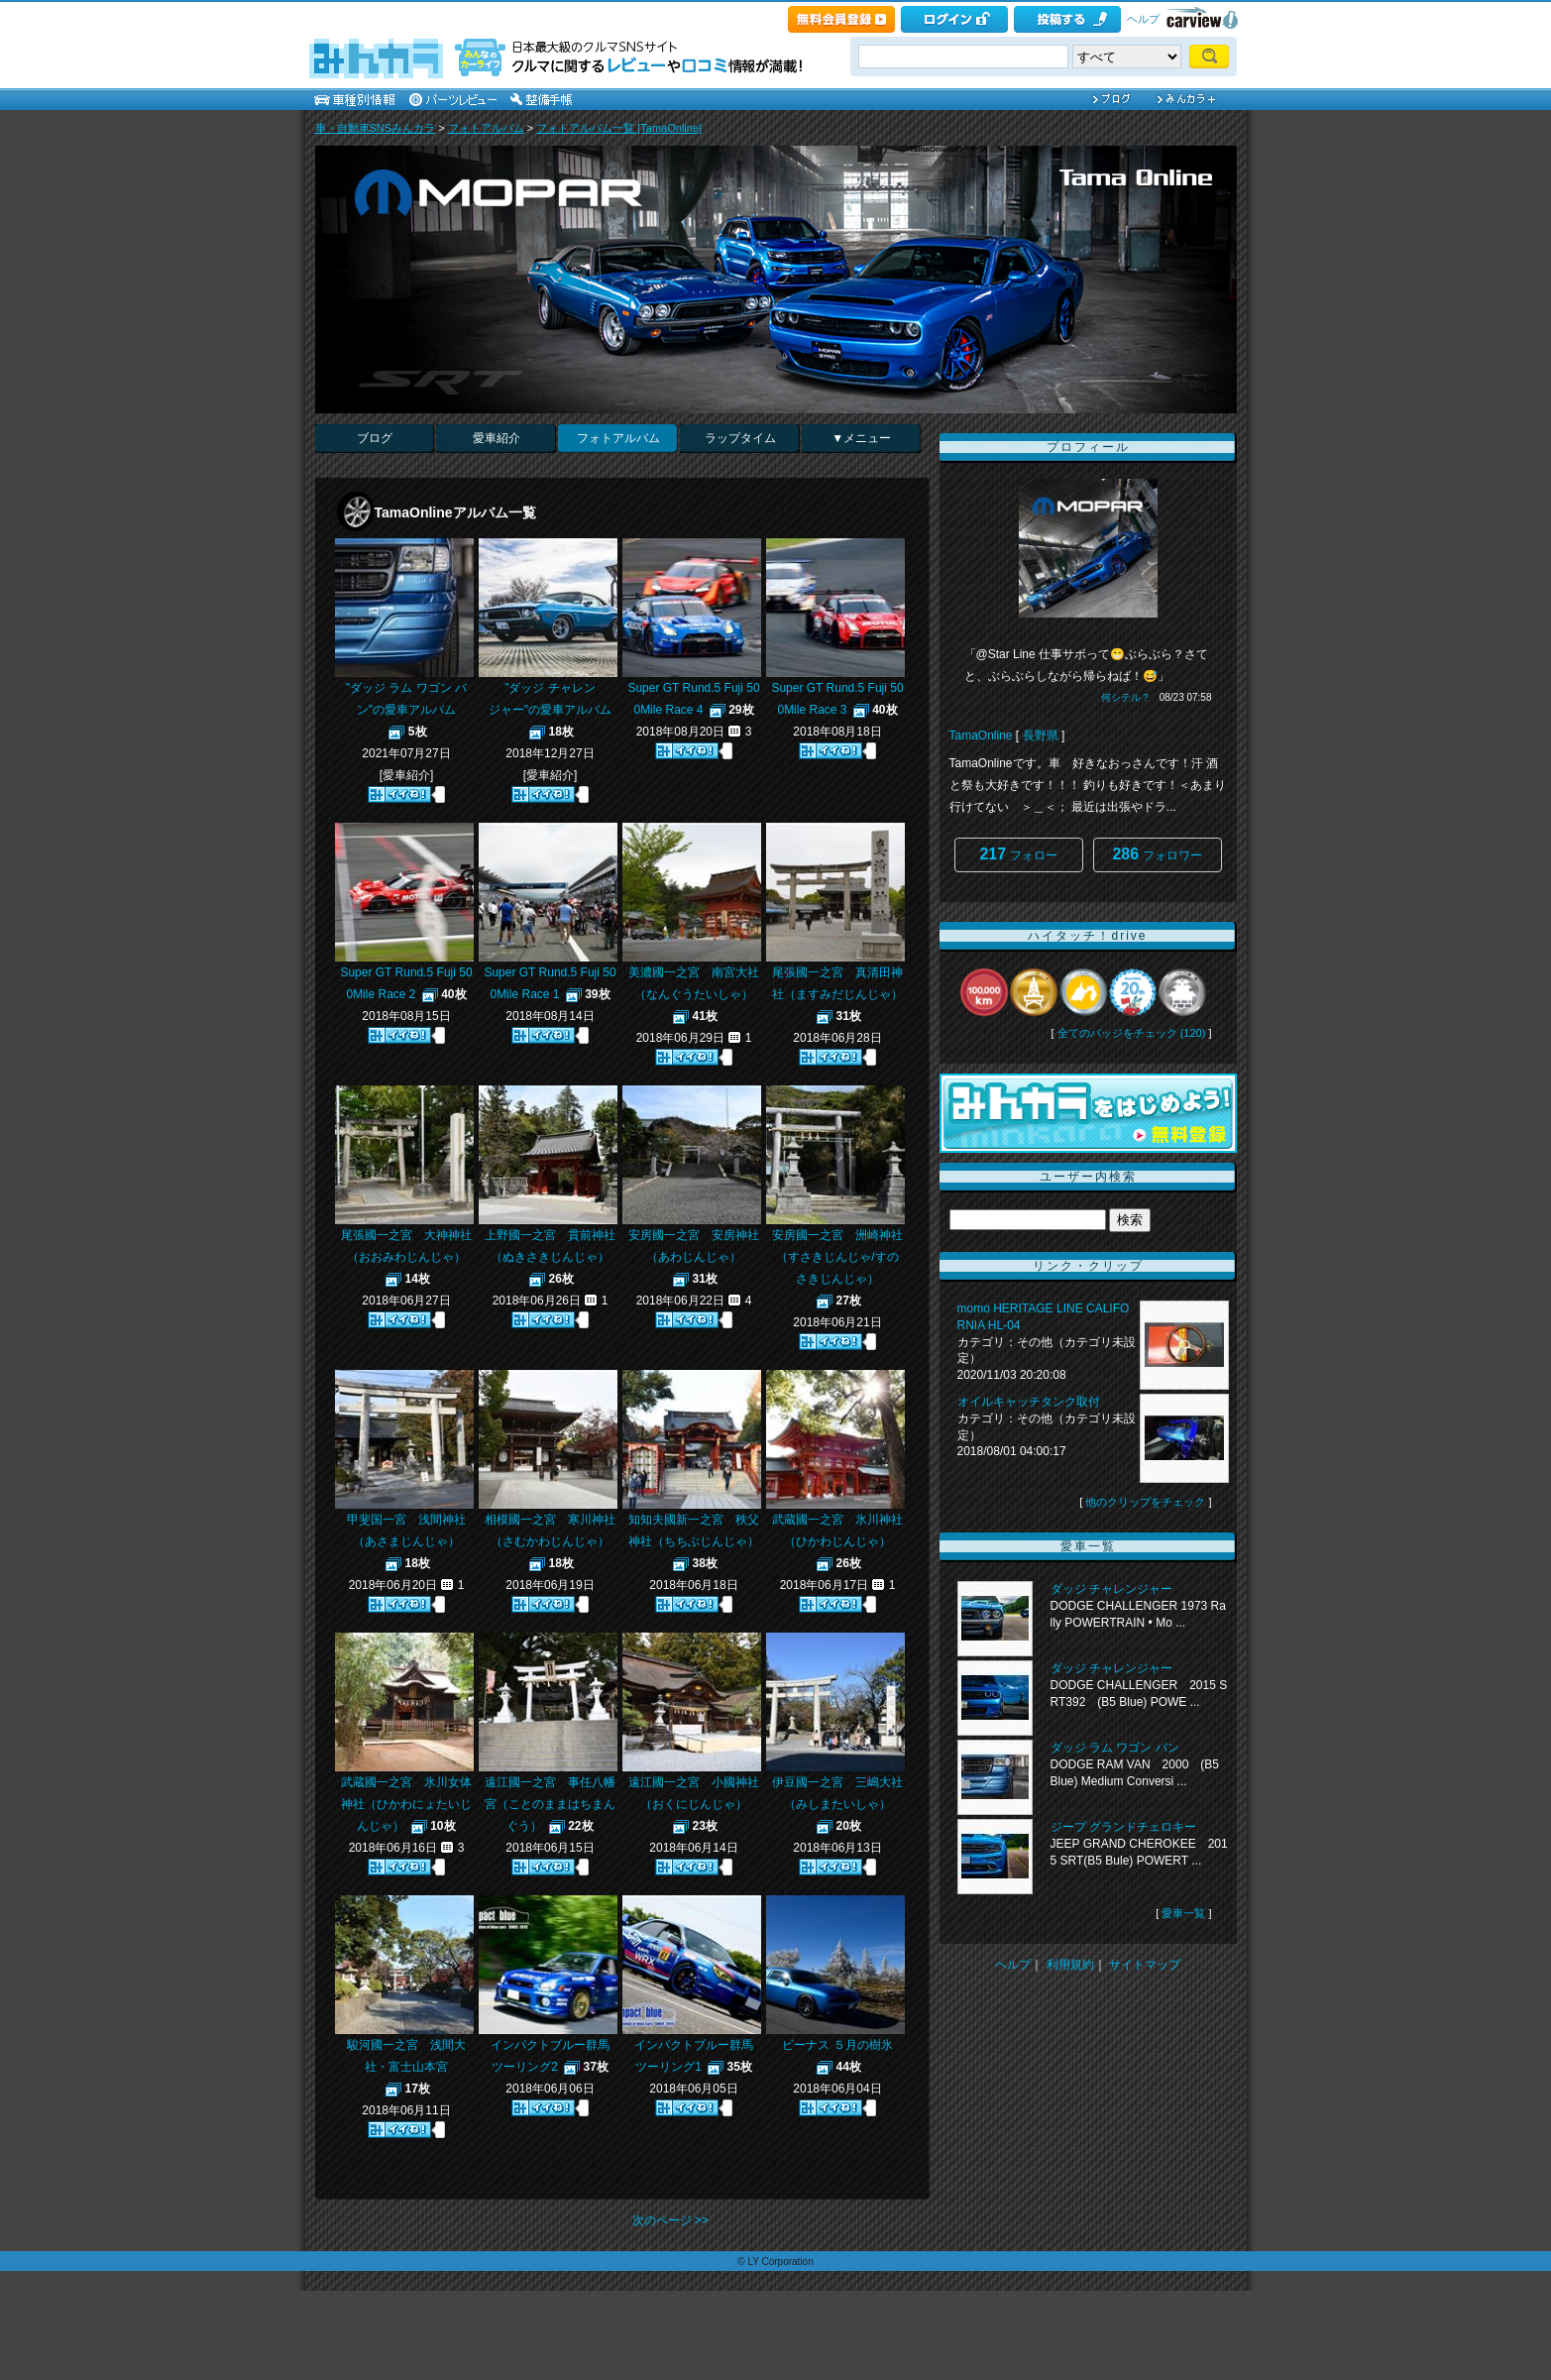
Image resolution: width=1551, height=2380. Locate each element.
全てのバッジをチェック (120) (1131, 1033)
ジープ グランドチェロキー (1123, 1827)
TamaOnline (981, 735)
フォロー (1017, 854)
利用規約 (1070, 1965)
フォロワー (1156, 854)
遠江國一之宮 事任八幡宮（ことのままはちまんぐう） (550, 1804)
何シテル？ (1126, 697)
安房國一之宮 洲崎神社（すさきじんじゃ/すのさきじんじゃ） (837, 1257)
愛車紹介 (496, 438)
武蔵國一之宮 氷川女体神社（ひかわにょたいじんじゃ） (406, 1804)
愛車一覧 (1183, 1913)
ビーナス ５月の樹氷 (837, 2045)
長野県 (1040, 735)
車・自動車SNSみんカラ (375, 128)
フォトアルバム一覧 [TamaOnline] (619, 128)
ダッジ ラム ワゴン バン (1115, 1748)
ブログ (374, 438)
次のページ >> (670, 2220)
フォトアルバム (486, 128)
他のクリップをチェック (1145, 1502)
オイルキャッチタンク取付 (1028, 1402)
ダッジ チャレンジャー (1111, 1589)
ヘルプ (1143, 19)
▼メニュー (861, 438)
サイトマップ (1144, 1965)
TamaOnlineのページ (948, 149)
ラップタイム (740, 438)
